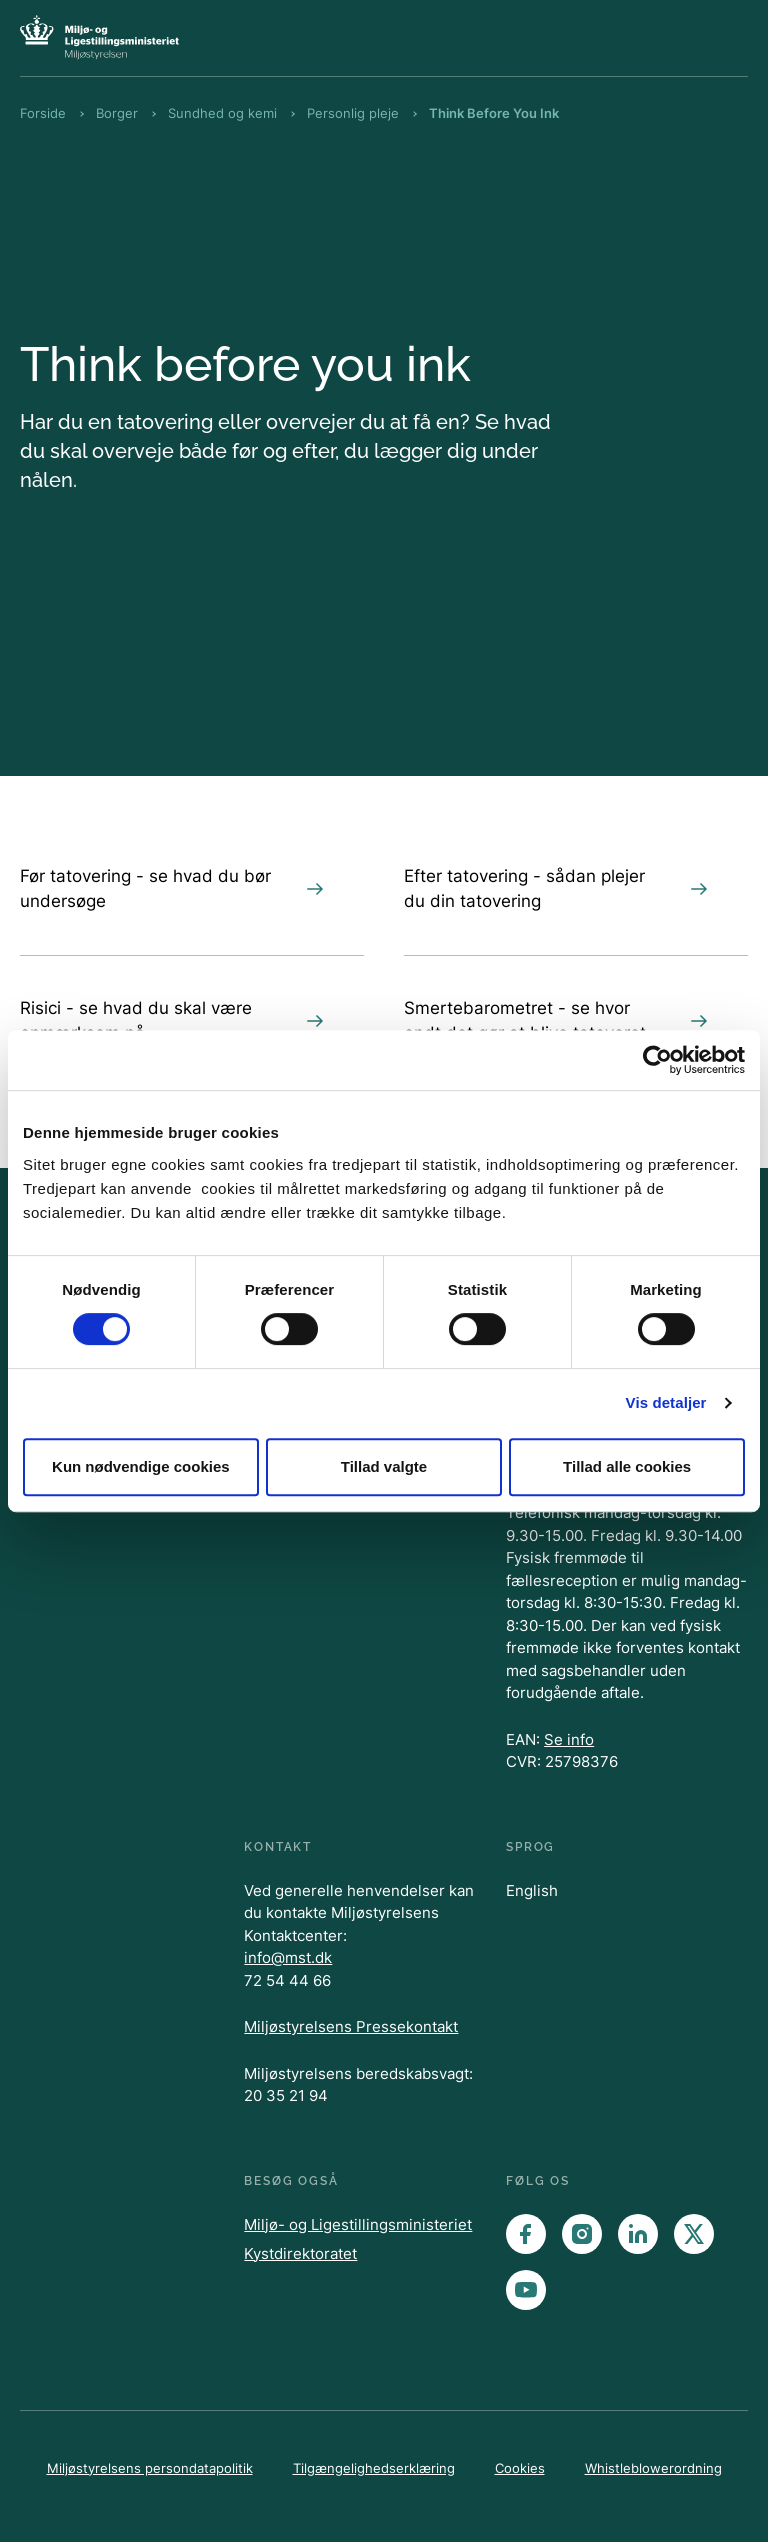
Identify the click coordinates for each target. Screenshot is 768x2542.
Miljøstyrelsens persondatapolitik (150, 2468)
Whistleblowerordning (653, 2468)
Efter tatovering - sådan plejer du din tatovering (556, 889)
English (532, 1890)
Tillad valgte (384, 1466)
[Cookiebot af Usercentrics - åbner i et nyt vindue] (657, 1060)
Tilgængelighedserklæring (374, 2468)
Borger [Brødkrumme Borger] (117, 113)
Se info (569, 1739)
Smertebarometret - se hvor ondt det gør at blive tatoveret (556, 1021)
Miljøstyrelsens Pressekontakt (351, 2026)
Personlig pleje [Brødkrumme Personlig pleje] (353, 113)
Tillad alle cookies (627, 1466)
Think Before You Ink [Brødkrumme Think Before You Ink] (494, 113)
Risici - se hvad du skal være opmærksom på (172, 1021)
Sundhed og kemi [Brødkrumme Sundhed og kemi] (222, 113)
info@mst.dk (288, 1957)
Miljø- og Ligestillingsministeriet (358, 2224)
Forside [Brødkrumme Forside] (43, 113)
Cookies (520, 2468)
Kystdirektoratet (300, 2253)
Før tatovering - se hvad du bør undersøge (172, 889)
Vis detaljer (666, 1402)
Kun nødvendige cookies (141, 1466)
